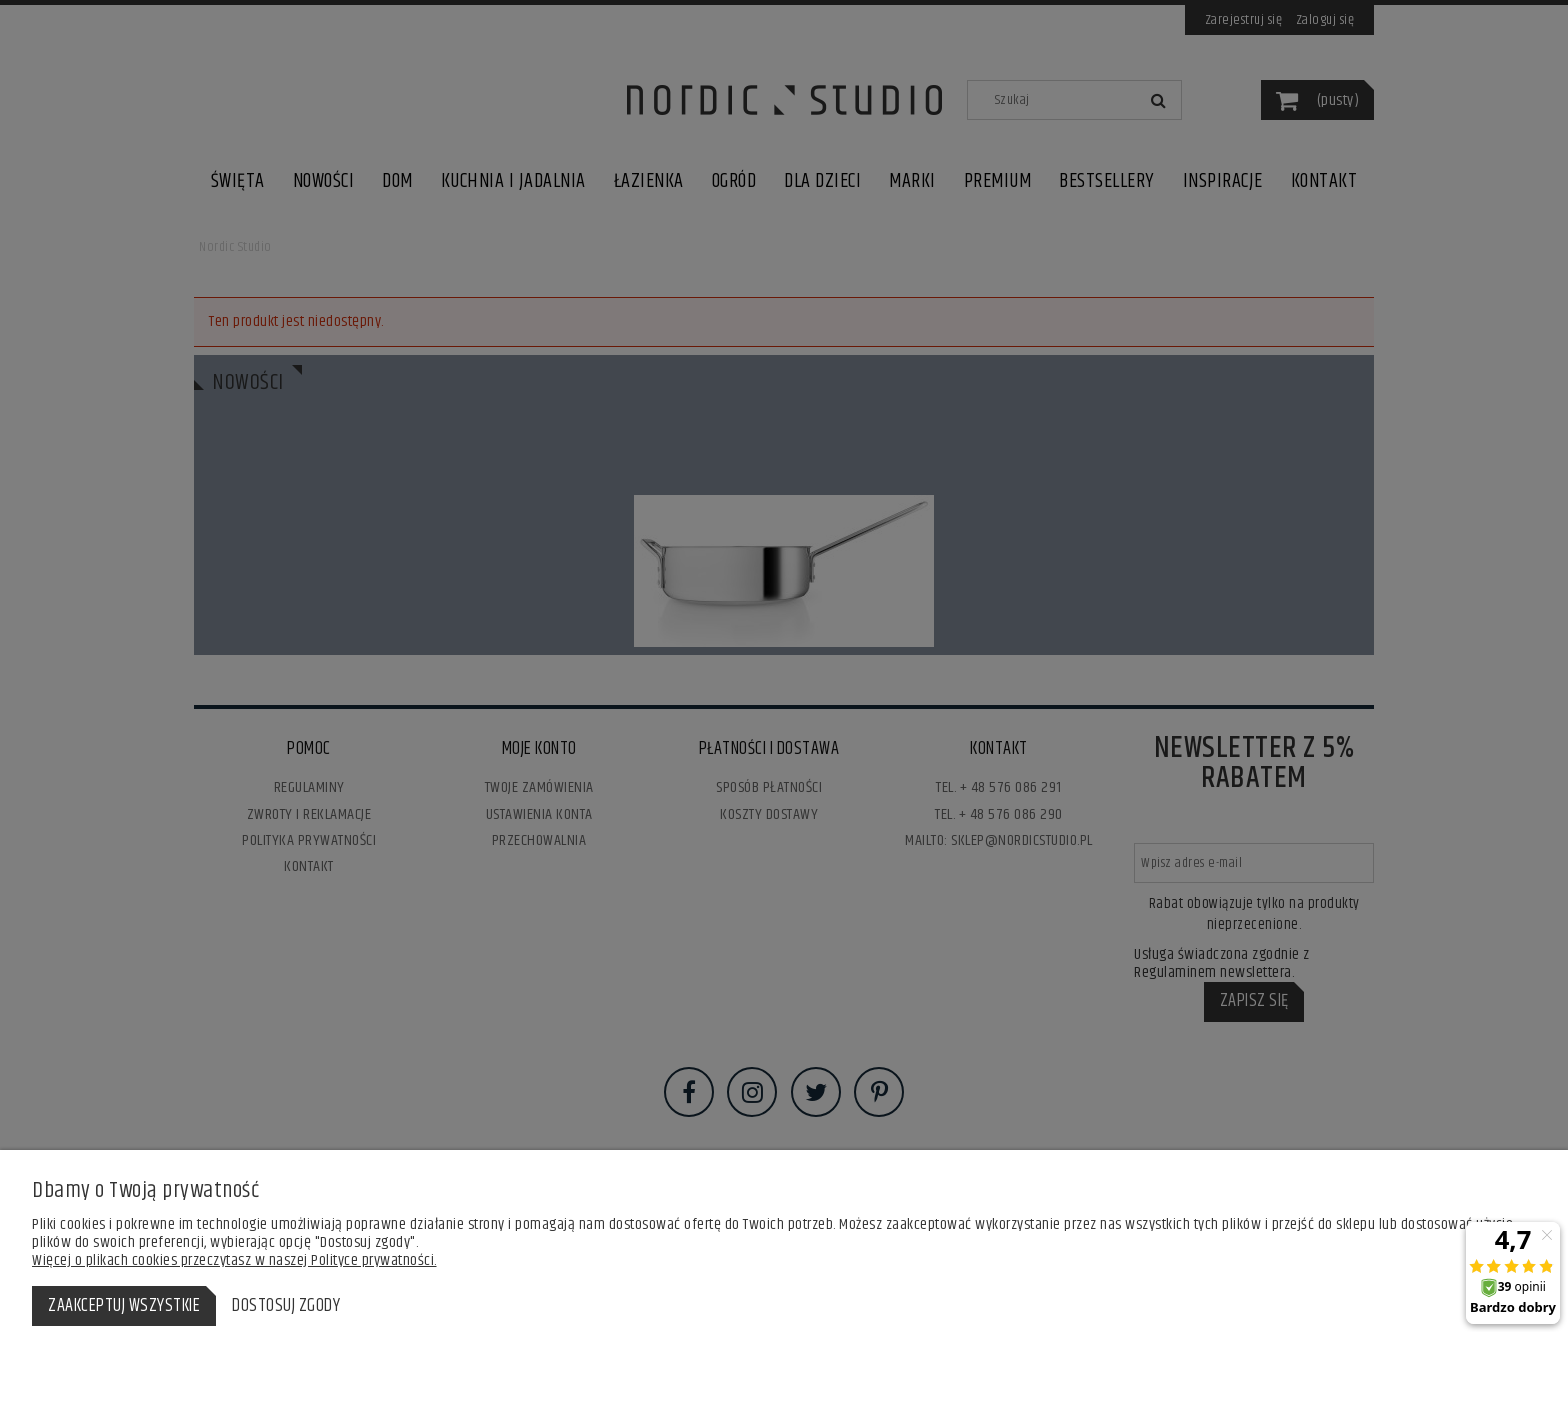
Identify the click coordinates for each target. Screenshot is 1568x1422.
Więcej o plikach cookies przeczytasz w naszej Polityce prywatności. (234, 1260)
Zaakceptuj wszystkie (124, 1306)
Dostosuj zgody (286, 1306)
